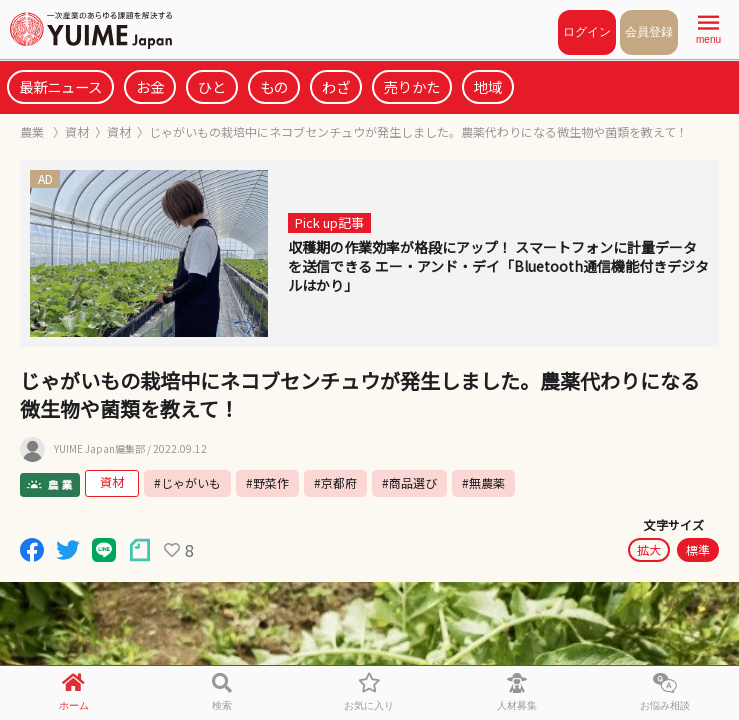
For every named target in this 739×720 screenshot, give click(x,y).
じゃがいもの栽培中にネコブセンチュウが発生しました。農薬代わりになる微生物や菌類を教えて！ (418, 131)
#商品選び (409, 482)
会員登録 (649, 32)
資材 (77, 131)
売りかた (412, 86)
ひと (212, 86)
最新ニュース (60, 86)
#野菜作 (267, 482)
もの (274, 86)
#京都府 (335, 482)
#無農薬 (483, 482)
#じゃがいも (187, 482)
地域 (488, 86)
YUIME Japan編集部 (99, 449)
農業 (33, 131)
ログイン (587, 32)
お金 (150, 86)
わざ (336, 86)
